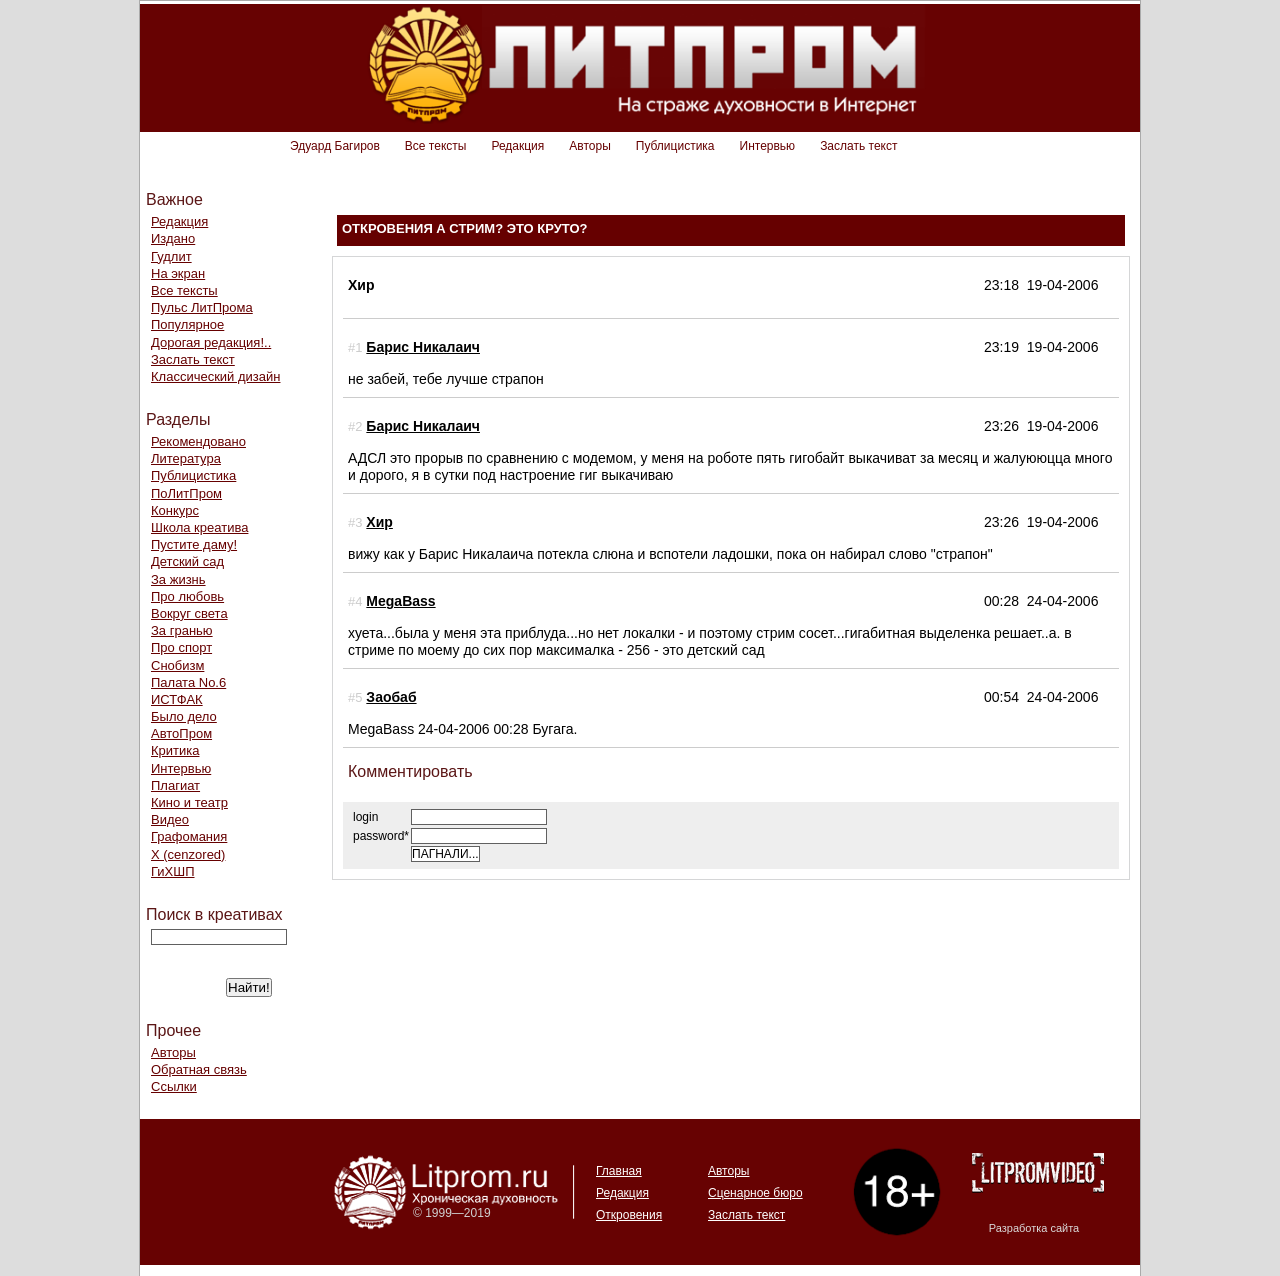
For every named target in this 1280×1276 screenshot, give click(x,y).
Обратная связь (199, 1069)
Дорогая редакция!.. (211, 342)
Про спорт (181, 647)
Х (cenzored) (188, 854)
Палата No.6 (188, 682)
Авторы (589, 146)
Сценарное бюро (755, 1193)
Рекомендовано (198, 441)
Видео (170, 819)
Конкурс (175, 510)
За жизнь (178, 579)
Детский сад (187, 561)
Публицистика (675, 146)
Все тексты (436, 146)
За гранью (182, 630)
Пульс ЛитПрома (202, 307)
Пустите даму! (194, 544)
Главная (619, 1171)
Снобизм (177, 665)
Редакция (517, 146)
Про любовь (187, 596)
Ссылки (174, 1086)
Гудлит (171, 256)
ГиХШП (173, 871)
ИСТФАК (177, 699)
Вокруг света (189, 613)
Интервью (768, 146)
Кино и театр (189, 802)
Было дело (184, 716)
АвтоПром (181, 733)
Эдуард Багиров (335, 146)
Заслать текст (858, 146)
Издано (173, 238)
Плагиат (175, 785)
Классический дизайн (215, 376)
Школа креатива (199, 527)
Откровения (629, 1215)
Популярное (187, 324)
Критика (175, 750)
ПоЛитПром (186, 493)
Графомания (189, 836)
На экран (178, 273)
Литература (186, 458)
